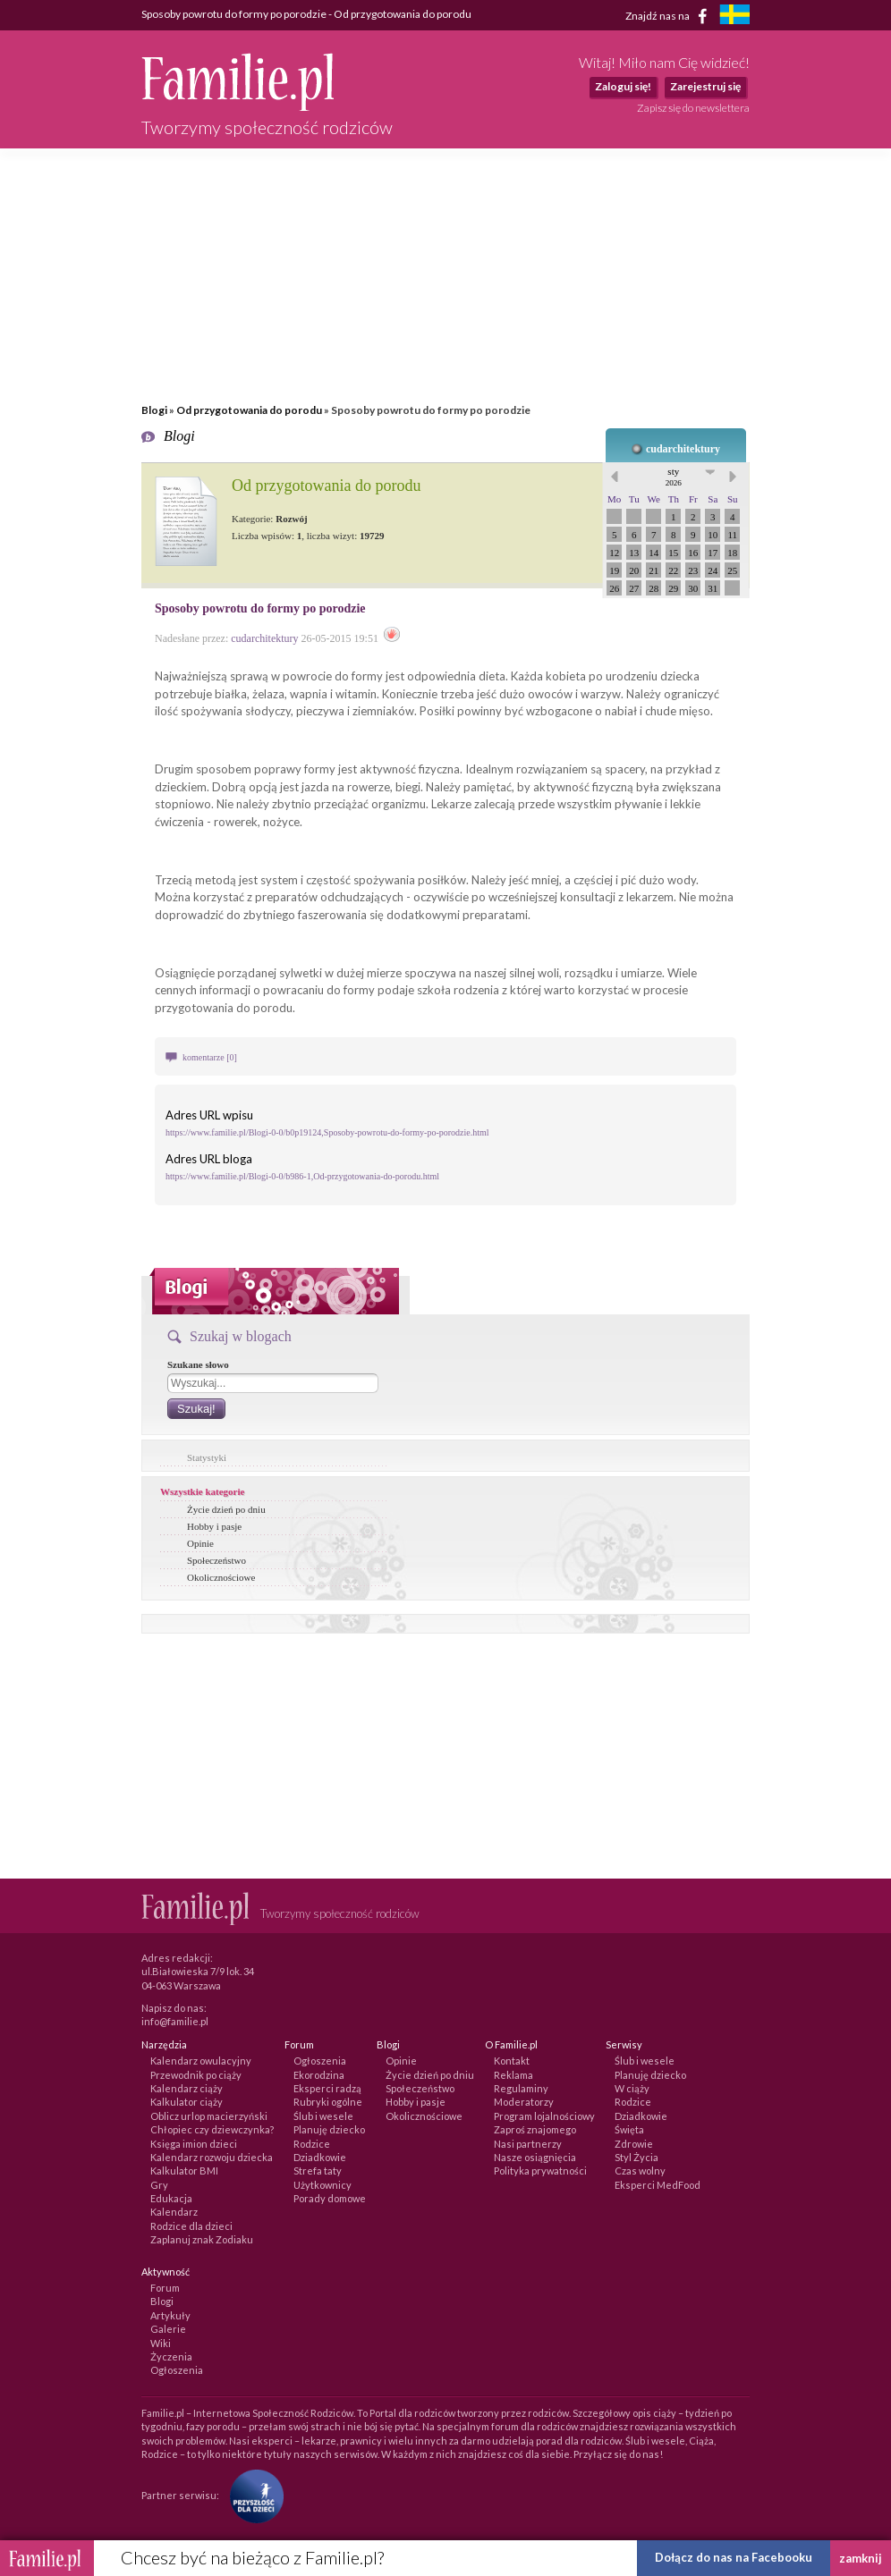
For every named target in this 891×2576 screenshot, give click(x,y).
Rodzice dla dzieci (191, 2226)
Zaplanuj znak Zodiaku (201, 2239)
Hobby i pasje (214, 1526)
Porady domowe (329, 2198)
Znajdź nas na (669, 16)
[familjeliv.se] (734, 16)
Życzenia (171, 2356)
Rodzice (311, 2143)
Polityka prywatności (540, 2170)
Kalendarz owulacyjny (200, 2060)
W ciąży (632, 2088)
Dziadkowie (319, 2157)
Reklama (513, 2075)
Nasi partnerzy (528, 2143)
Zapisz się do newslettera (693, 107)
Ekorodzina (318, 2075)
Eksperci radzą (327, 2088)
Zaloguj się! (623, 86)
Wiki (160, 2343)
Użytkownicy (322, 2185)
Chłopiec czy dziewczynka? (212, 2129)
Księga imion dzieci (193, 2143)
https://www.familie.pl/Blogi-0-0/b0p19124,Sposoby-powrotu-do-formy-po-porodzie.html (327, 1132)
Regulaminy (521, 2088)
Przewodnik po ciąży (196, 2075)
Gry (159, 2185)
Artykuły (170, 2315)
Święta (629, 2129)
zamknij (860, 2558)
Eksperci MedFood (657, 2185)
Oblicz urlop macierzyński (208, 2116)
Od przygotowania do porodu (249, 410)
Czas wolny (640, 2170)
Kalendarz (174, 2211)
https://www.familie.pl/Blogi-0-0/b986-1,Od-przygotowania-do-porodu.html (302, 1176)
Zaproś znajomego (535, 2129)
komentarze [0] (209, 1057)
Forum (165, 2287)
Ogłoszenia (319, 2060)
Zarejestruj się (705, 86)
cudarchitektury (683, 449)
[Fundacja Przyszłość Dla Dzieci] (252, 2495)
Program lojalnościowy (544, 2116)
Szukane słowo (198, 1364)
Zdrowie (634, 2143)
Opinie (200, 1543)
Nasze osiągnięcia (535, 2157)
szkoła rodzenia (458, 990)
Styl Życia (636, 2157)
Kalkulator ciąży (186, 2101)
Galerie (168, 2329)
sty (674, 476)
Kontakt (512, 2060)
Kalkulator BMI (184, 2170)
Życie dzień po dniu (226, 1509)
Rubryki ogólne (327, 2101)
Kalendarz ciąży (186, 2088)
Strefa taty (317, 2170)
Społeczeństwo (216, 1560)
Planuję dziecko (329, 2129)
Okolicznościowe (221, 1577)
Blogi (154, 410)
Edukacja (171, 2198)
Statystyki (206, 1457)
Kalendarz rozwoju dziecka (211, 2157)
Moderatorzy (524, 2101)
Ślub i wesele (323, 2116)
